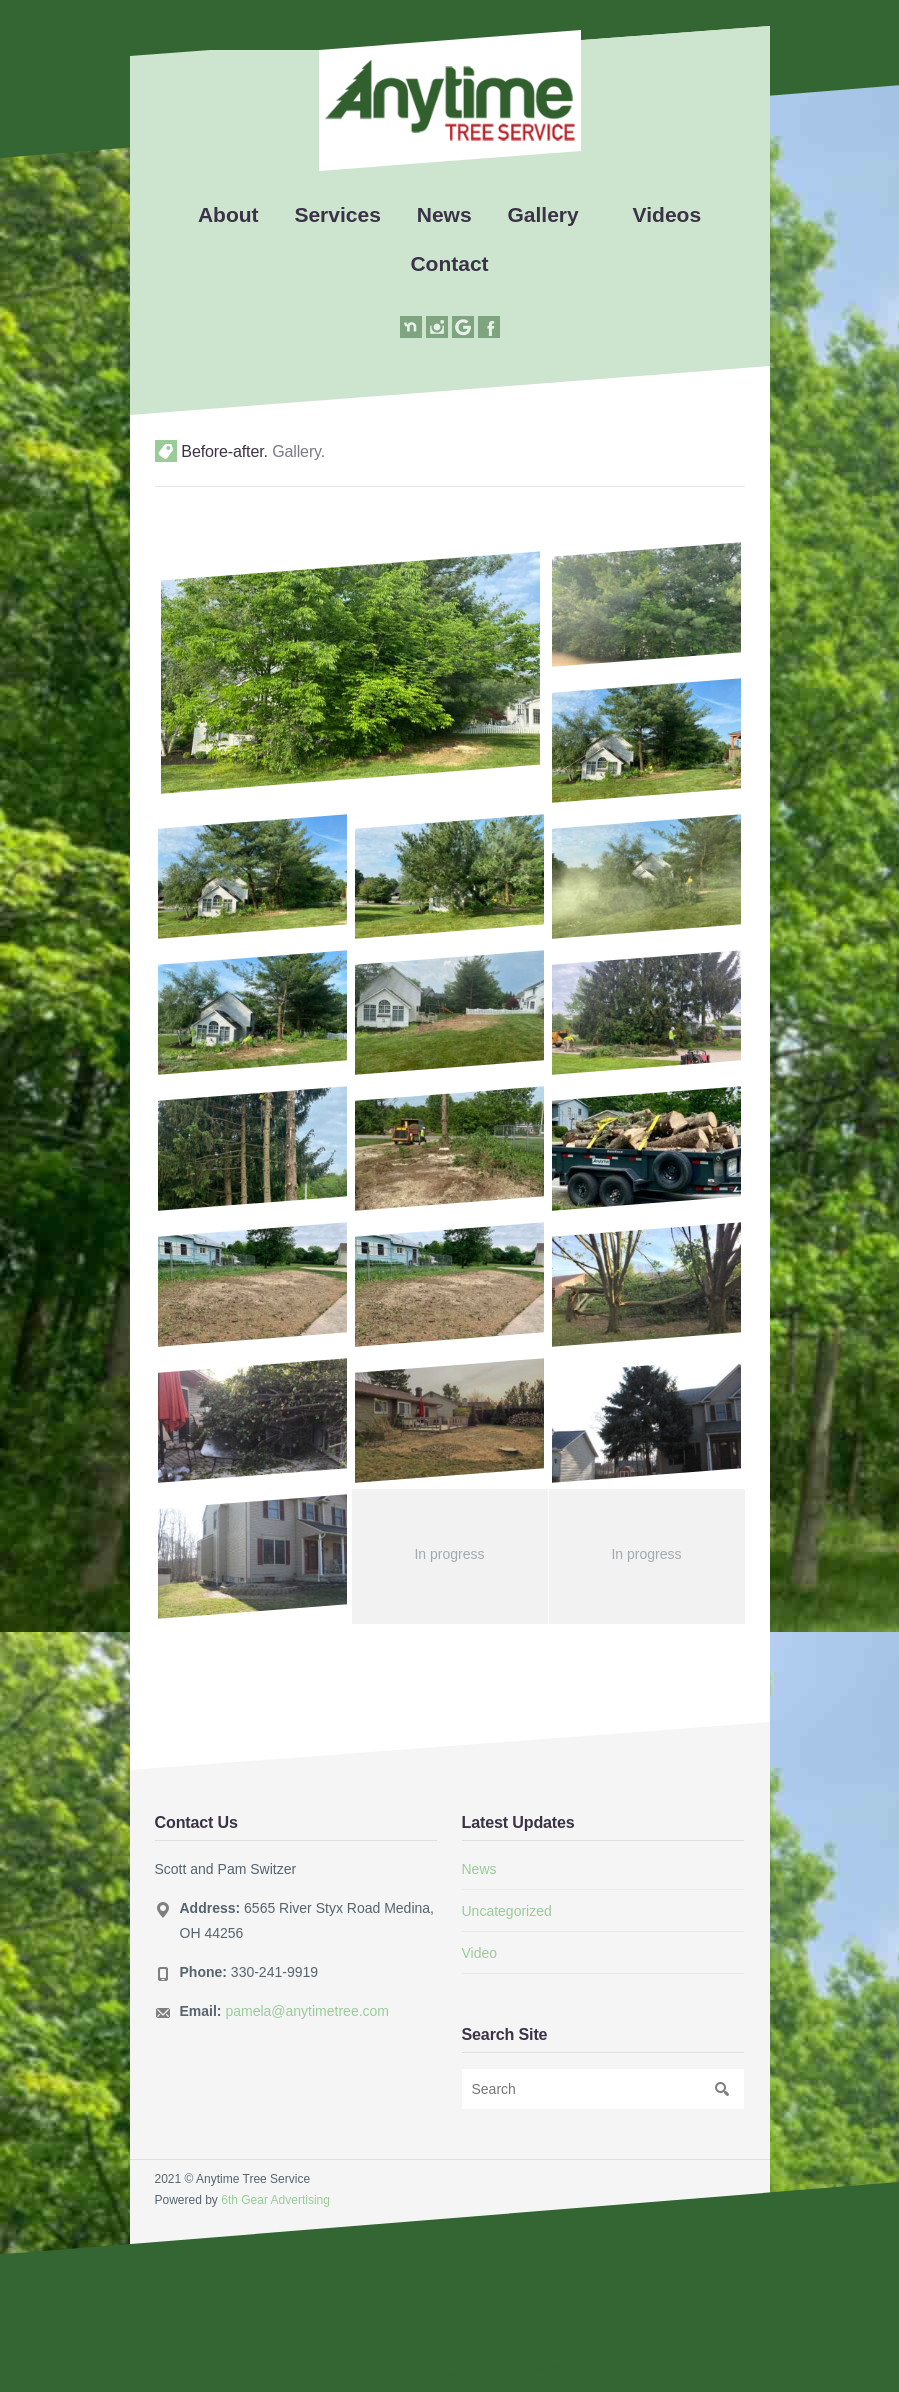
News (444, 214)
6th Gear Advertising (275, 2200)
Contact (449, 263)
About (228, 214)
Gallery (543, 214)
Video (480, 1953)
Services (337, 214)
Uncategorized (507, 1911)
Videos (667, 214)
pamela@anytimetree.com (307, 2011)
